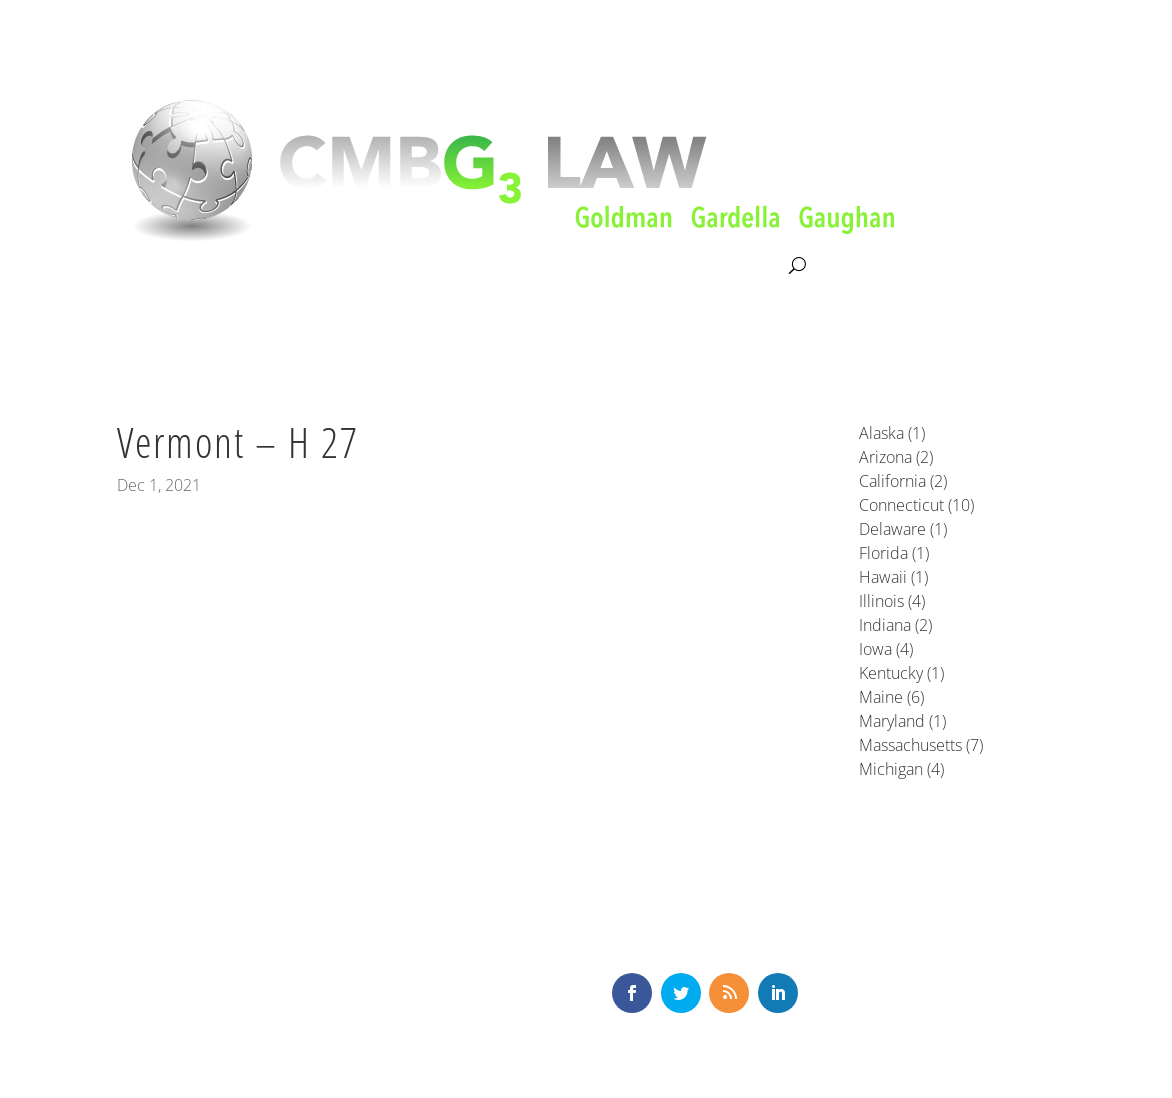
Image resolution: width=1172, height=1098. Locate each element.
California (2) (903, 481)
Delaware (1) (903, 529)
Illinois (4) (892, 601)
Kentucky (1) (901, 673)
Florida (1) (894, 553)
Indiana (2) (895, 625)
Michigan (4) (901, 769)
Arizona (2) (896, 457)
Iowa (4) (886, 649)
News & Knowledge (605, 266)
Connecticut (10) (916, 505)
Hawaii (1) (893, 577)
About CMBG (160, 267)
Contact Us (743, 266)
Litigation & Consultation (322, 266)
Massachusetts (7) (921, 745)
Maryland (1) (902, 721)
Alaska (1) (892, 433)
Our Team (472, 266)
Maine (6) (891, 697)
